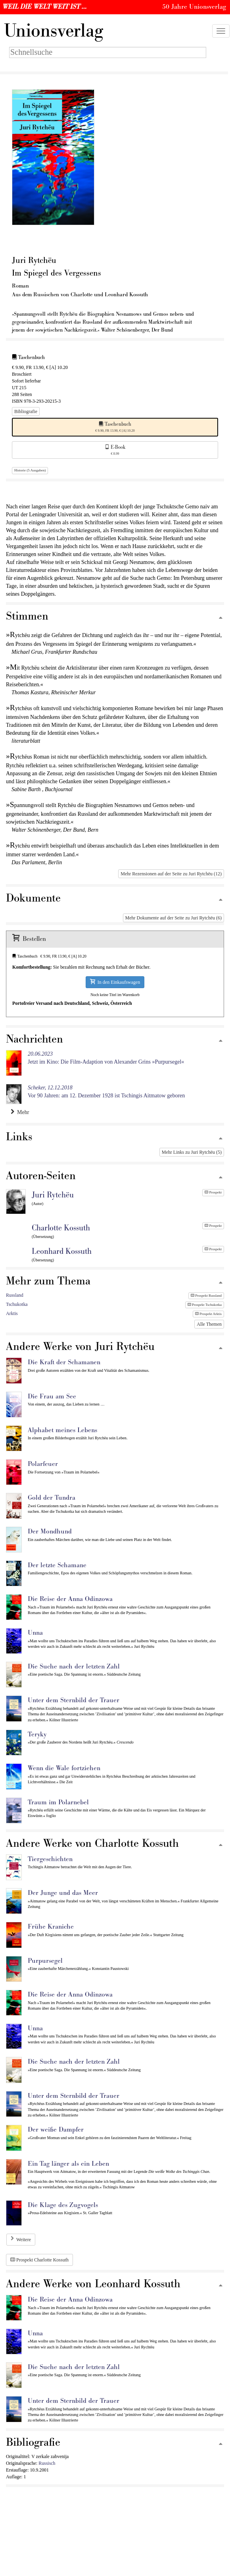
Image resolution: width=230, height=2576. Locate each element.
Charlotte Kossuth (61, 1228)
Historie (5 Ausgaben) (30, 470)
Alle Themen (209, 1324)
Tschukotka (17, 1304)
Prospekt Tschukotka (205, 1305)
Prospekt (213, 1192)
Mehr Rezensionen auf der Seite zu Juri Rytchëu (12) (171, 874)
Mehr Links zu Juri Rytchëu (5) (192, 1152)
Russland (14, 1295)
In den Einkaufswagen (115, 982)
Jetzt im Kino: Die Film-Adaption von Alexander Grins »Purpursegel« (106, 1058)
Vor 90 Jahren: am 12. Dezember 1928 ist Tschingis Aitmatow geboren (106, 1092)
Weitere (23, 2239)
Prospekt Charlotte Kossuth (39, 2260)
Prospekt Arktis (208, 1314)
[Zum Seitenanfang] (220, 618)
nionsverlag (53, 31)
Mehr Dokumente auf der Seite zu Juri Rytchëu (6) (173, 918)
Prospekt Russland (206, 1296)
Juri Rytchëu (53, 1195)
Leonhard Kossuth (62, 1251)
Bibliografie (25, 411)
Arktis (12, 1313)
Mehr (20, 1112)
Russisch (46, 2463)
